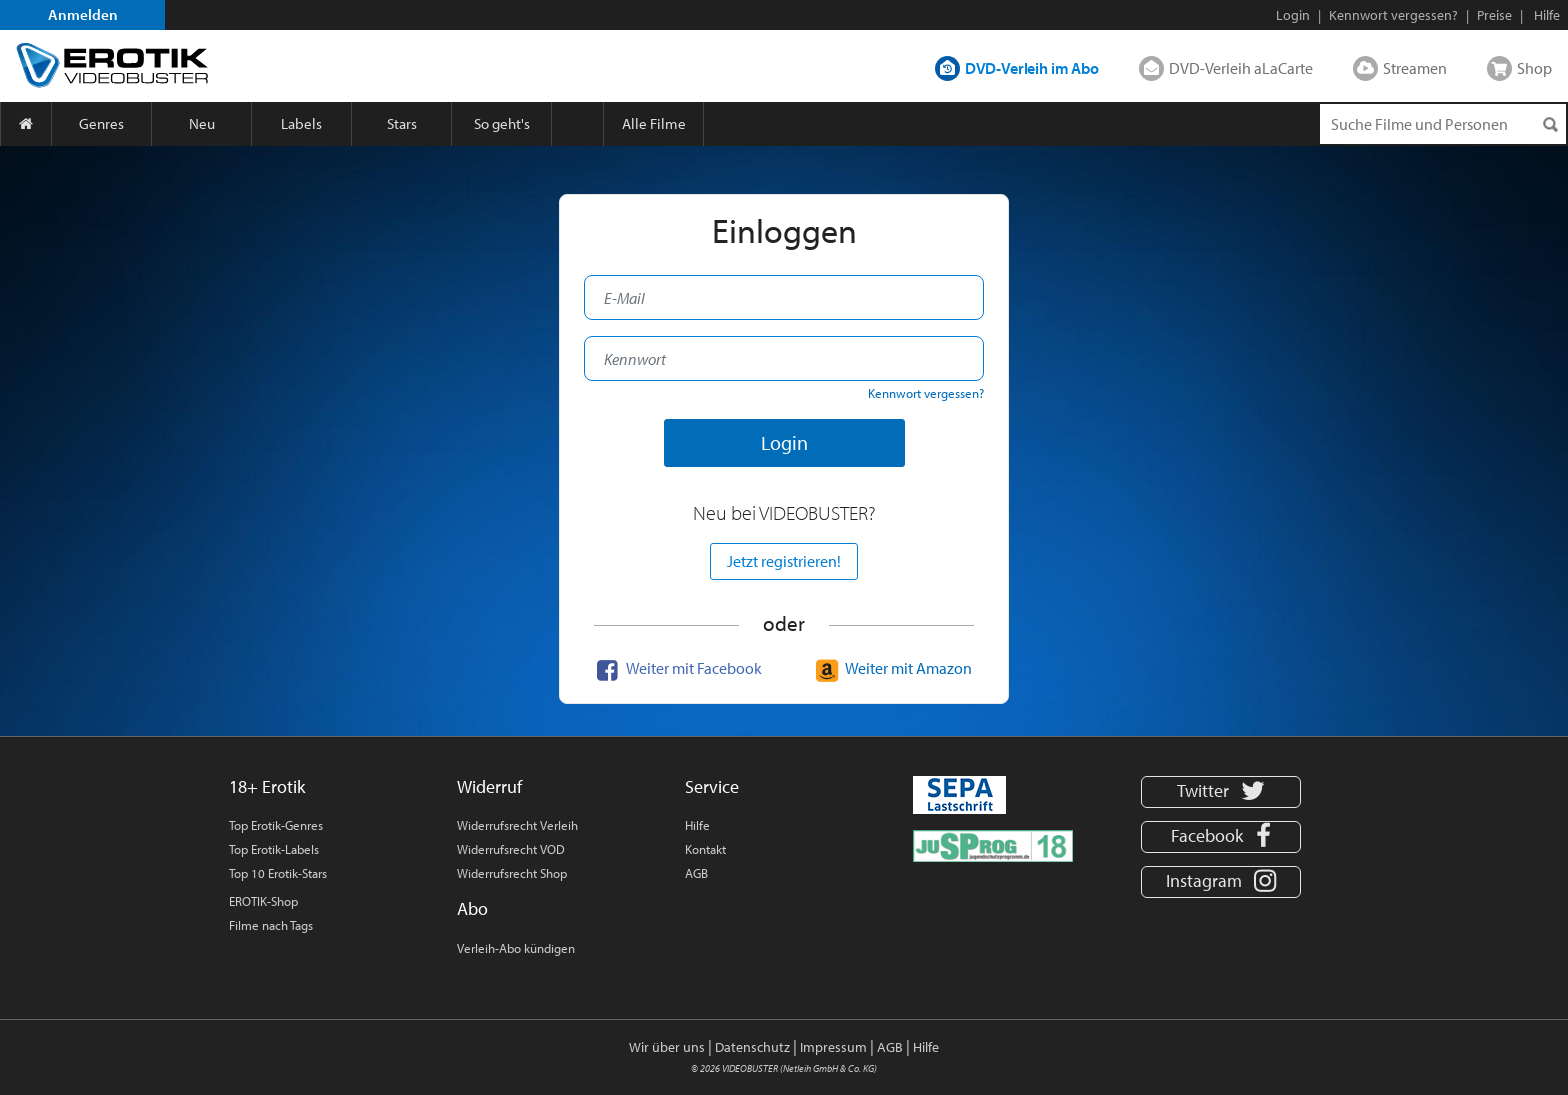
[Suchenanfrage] (1443, 124)
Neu (202, 123)
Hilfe (697, 825)
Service (712, 786)
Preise (1494, 15)
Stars (402, 123)
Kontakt (705, 849)
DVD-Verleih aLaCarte (1241, 68)
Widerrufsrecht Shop (512, 873)
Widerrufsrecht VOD (511, 849)
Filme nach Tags (271, 925)
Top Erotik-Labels (274, 849)
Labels (301, 123)
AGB (696, 873)
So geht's (502, 123)
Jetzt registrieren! (784, 561)
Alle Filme (654, 123)
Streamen (1415, 68)
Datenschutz (752, 1047)
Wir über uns (667, 1047)
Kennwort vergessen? (1393, 15)
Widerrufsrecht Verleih (517, 825)
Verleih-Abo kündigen (516, 948)
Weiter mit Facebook (677, 668)
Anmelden (83, 14)
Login (1293, 15)
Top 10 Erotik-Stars (278, 873)
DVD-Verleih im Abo (1032, 68)
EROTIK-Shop (263, 901)
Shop (1534, 68)
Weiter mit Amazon (891, 668)
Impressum (833, 1047)
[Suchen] (1550, 124)
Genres (101, 123)
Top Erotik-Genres (276, 825)
